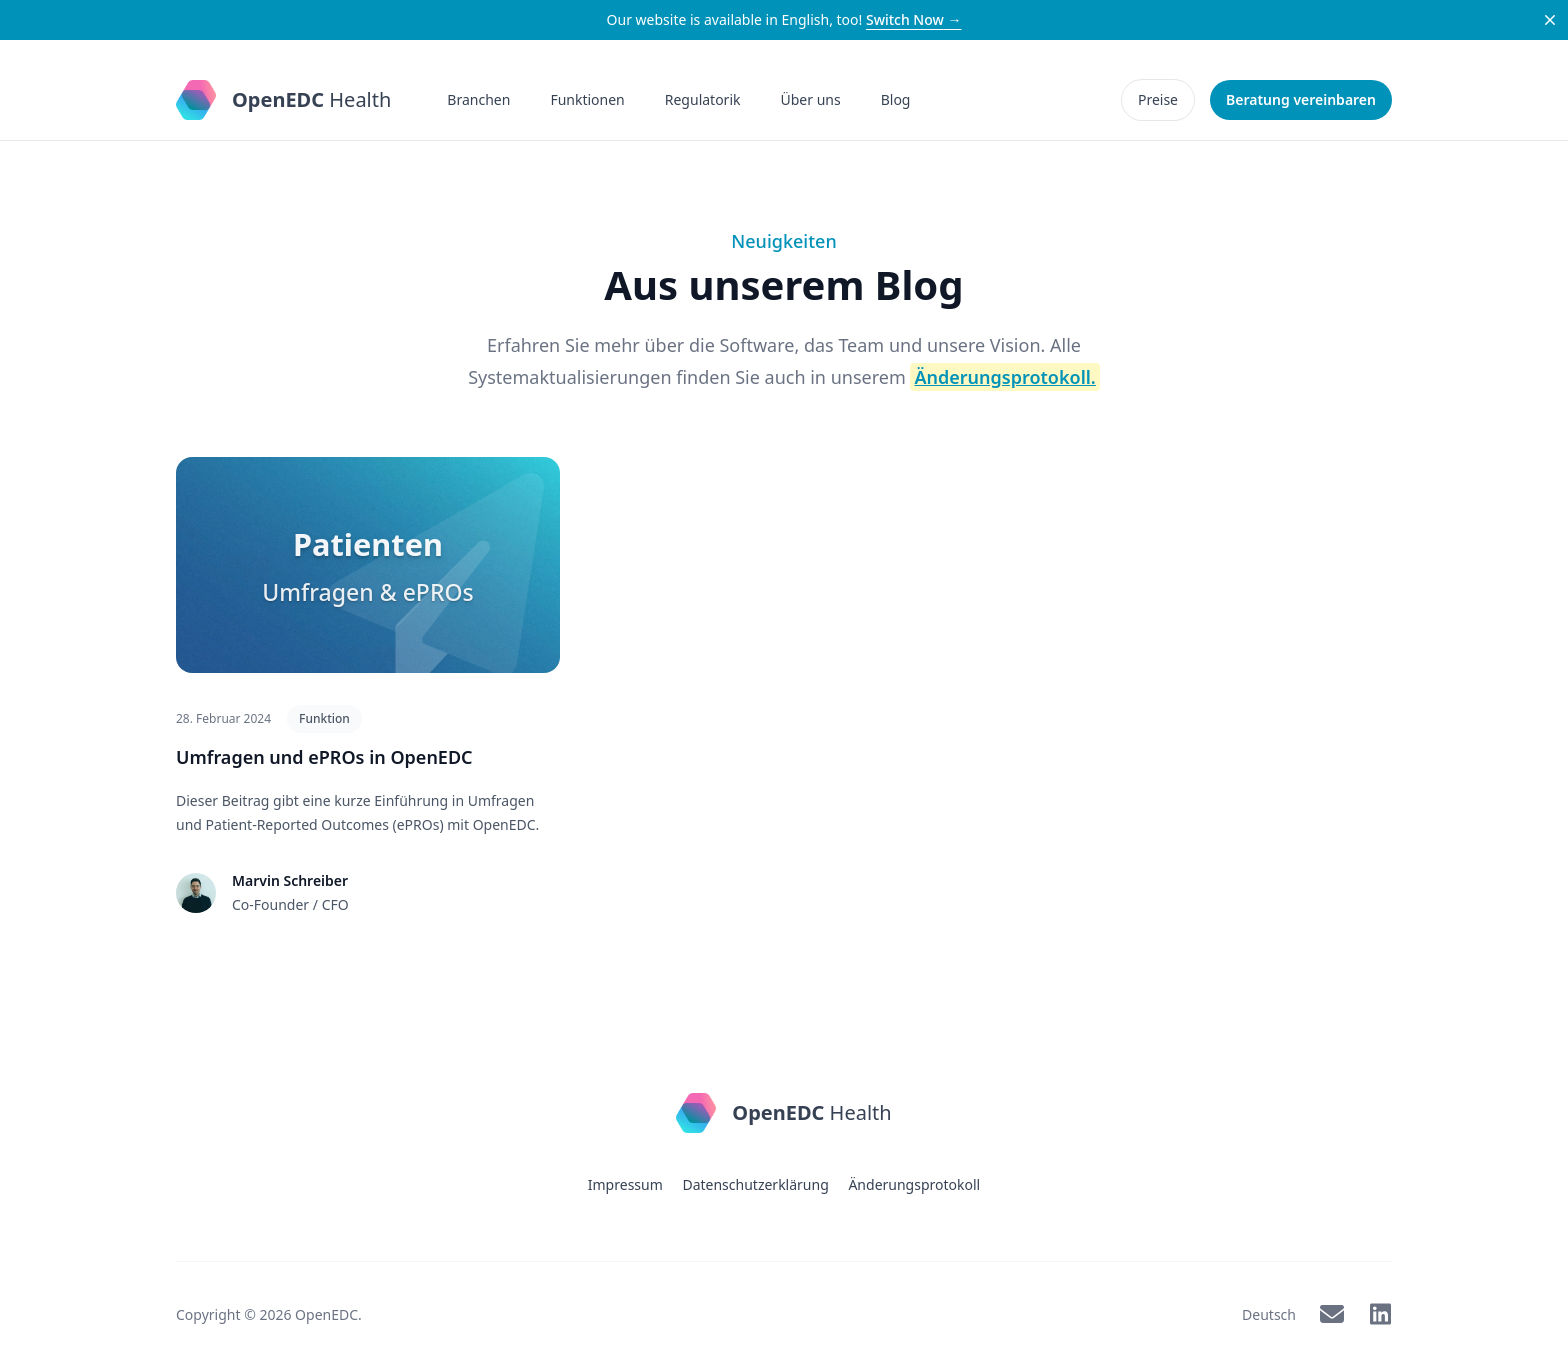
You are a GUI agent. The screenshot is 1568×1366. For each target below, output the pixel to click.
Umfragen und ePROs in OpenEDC (324, 756)
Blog (896, 99)
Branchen (478, 99)
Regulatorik (703, 99)
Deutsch (1269, 1313)
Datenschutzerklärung (755, 1183)
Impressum (625, 1183)
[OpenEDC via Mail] (1332, 1313)
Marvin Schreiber (290, 879)
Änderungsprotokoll (914, 1183)
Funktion (324, 717)
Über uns (811, 99)
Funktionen (587, 99)
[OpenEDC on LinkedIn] (1380, 1313)
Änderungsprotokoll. (1004, 376)
